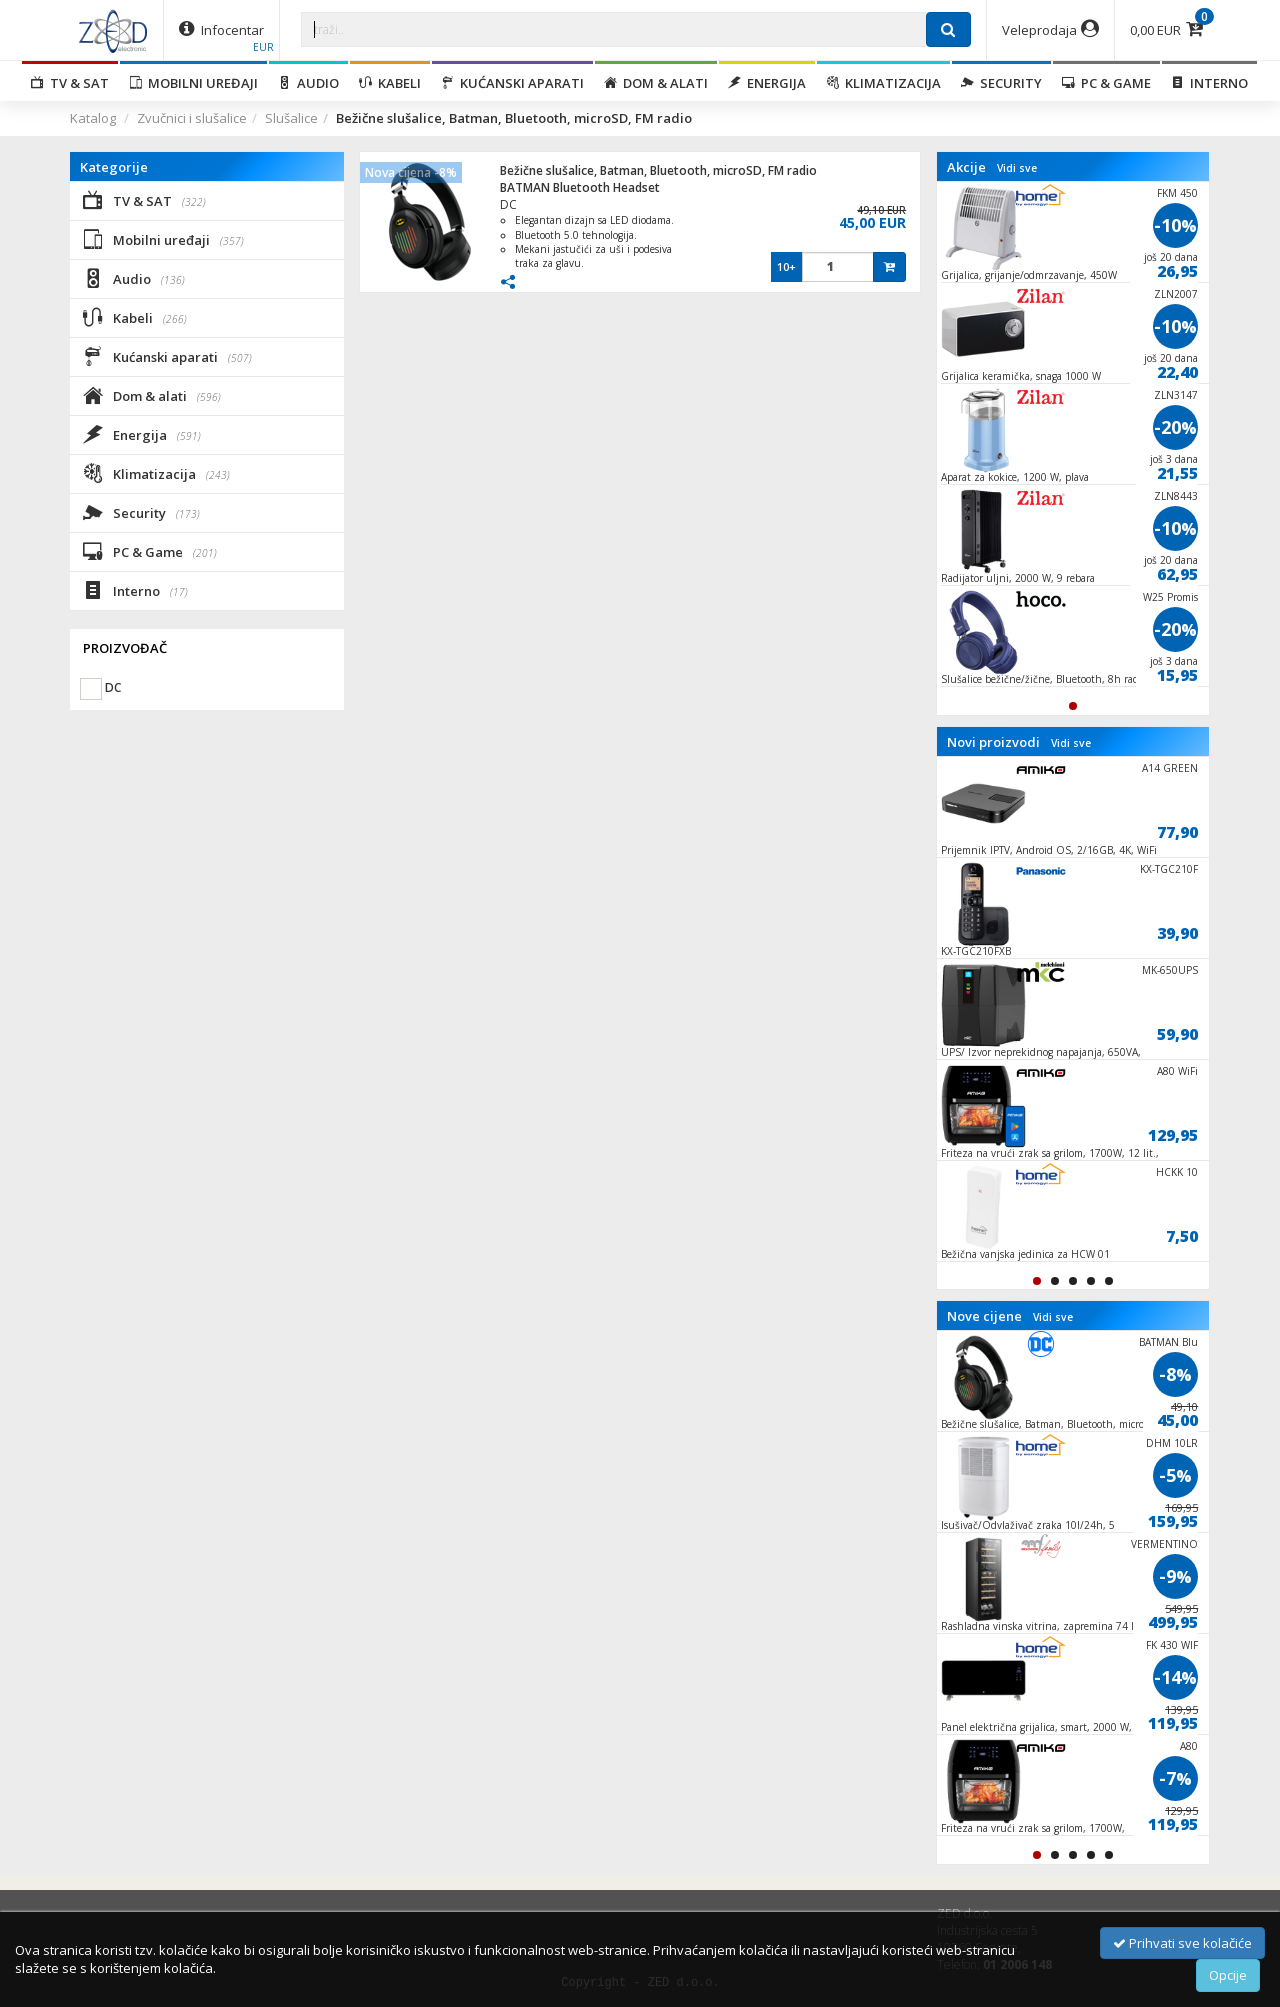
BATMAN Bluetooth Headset (580, 187)
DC (508, 204)
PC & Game (1106, 83)
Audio (308, 83)
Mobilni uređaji (193, 83)
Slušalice (291, 118)
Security (1001, 83)
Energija (767, 83)
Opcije (1228, 1975)
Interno (1209, 83)
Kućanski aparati (512, 83)
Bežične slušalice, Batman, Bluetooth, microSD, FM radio (658, 170)
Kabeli (390, 83)
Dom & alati (656, 83)
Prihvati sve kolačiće (1182, 1943)
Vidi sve (1017, 168)
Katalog (93, 118)
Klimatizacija (883, 83)
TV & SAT (70, 83)
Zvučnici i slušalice (192, 118)
